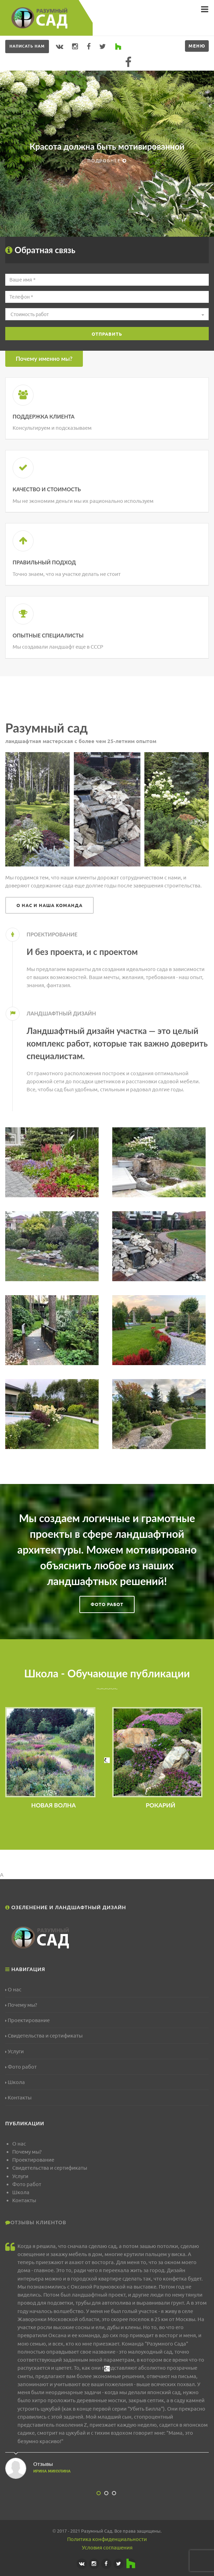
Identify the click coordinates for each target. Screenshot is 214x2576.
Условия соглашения (107, 2547)
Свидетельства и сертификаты (44, 2036)
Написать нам (27, 46)
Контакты (18, 2097)
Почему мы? (21, 2005)
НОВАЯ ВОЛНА (53, 1805)
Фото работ (107, 1604)
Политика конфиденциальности (107, 2539)
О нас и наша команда (49, 905)
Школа (15, 2082)
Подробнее (107, 160)
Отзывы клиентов (38, 2222)
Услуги (14, 2051)
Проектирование (27, 2020)
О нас (13, 1989)
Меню (196, 45)
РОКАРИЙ (161, 1805)
